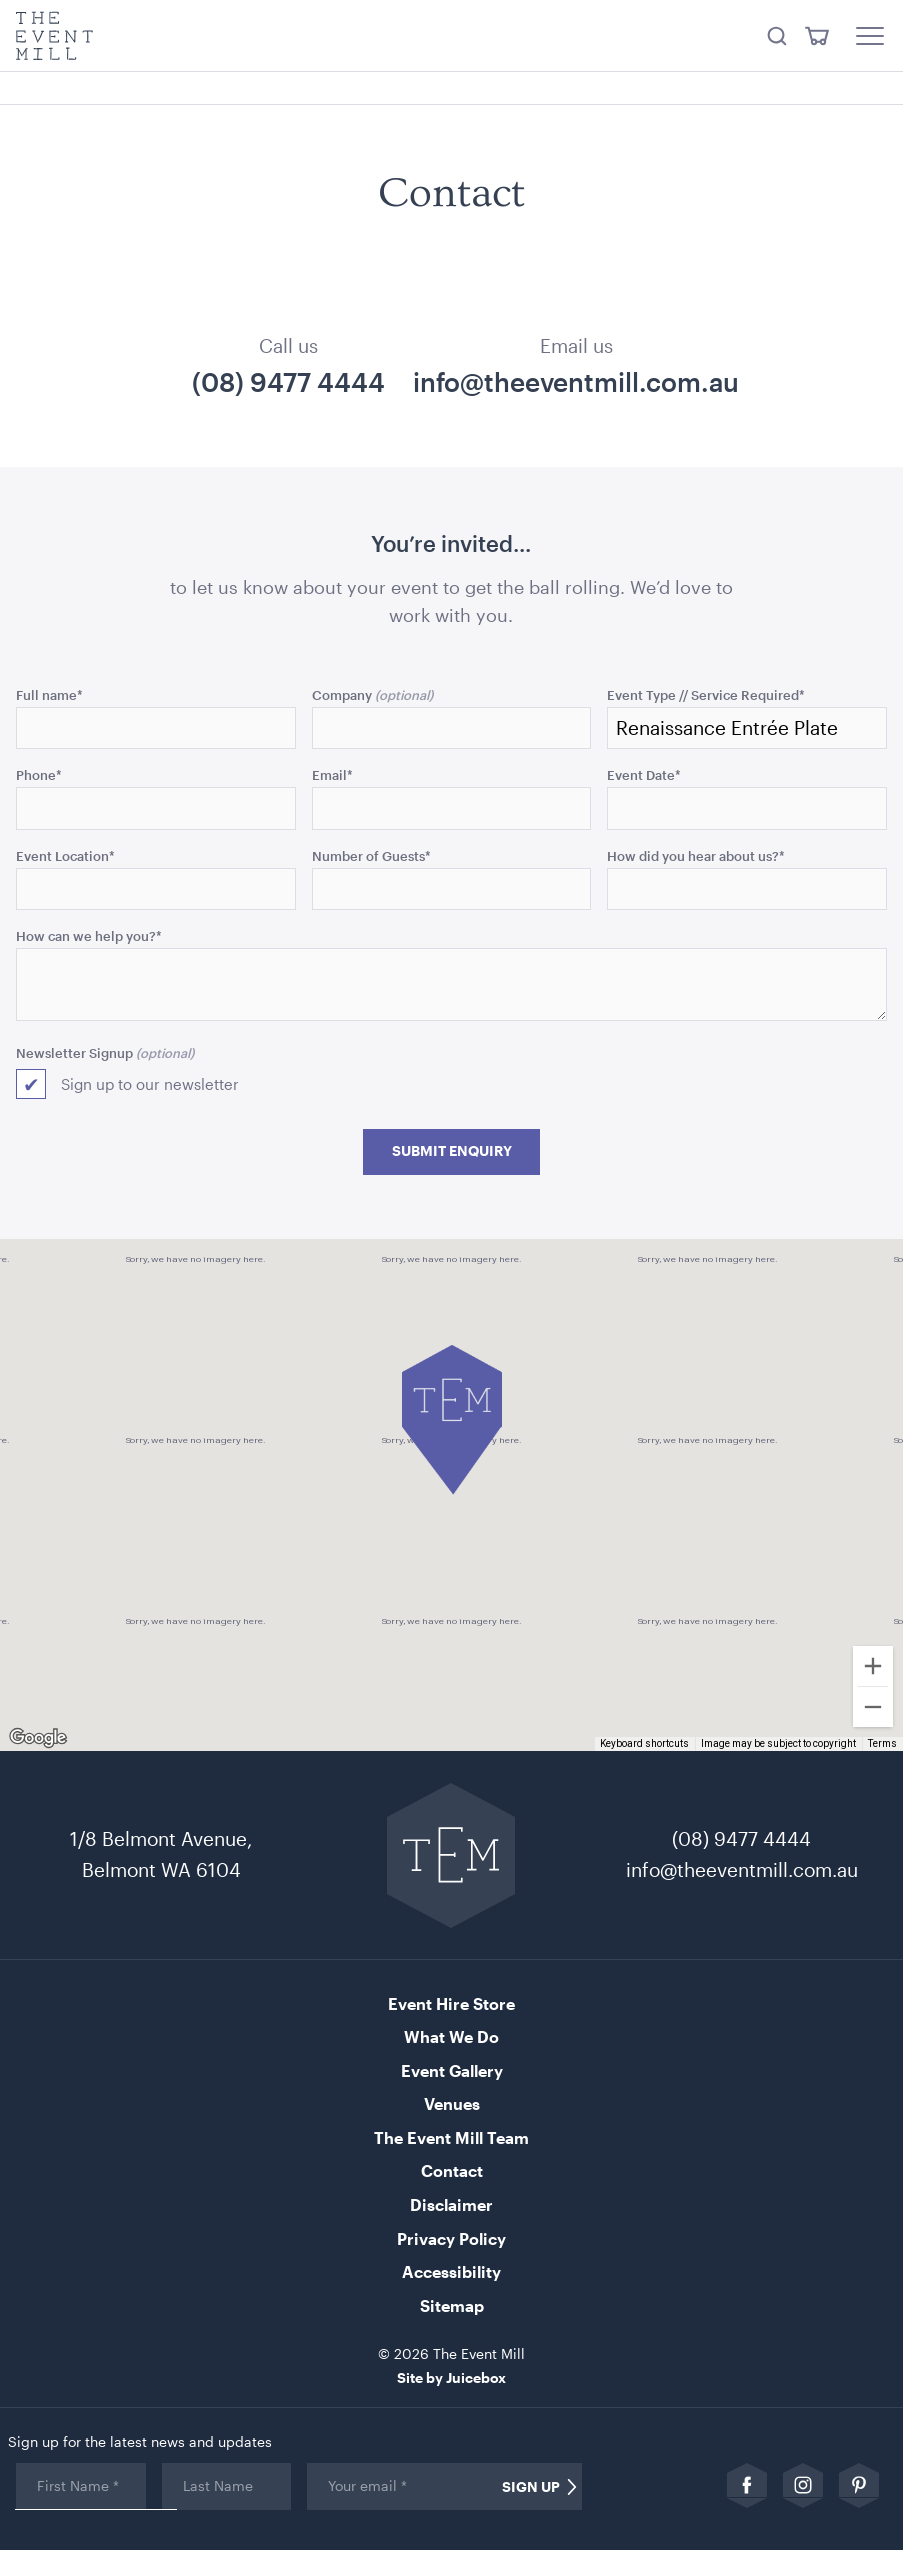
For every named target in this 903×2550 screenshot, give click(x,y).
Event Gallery (452, 2070)
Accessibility (451, 2271)
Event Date (644, 774)
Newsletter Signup (74, 1052)
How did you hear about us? (696, 855)
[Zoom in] (873, 1666)
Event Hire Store (451, 2003)
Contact (452, 2170)
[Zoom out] (873, 1707)
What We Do (451, 2036)
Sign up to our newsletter (150, 1084)
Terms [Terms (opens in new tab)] (882, 1743)
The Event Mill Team (451, 2137)
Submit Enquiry (452, 1151)
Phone (39, 774)
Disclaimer (451, 2204)
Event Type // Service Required (706, 694)
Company (342, 694)
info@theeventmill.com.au (576, 382)
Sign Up (531, 2487)
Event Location (65, 855)
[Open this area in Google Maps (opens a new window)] (38, 1738)
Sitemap (452, 2305)
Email (332, 774)
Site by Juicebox (451, 2377)
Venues (452, 2103)
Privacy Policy (451, 2238)
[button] (452, 1420)
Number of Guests (371, 855)
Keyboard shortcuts (644, 1743)
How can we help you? (89, 935)
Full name (49, 694)
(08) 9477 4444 (288, 382)
